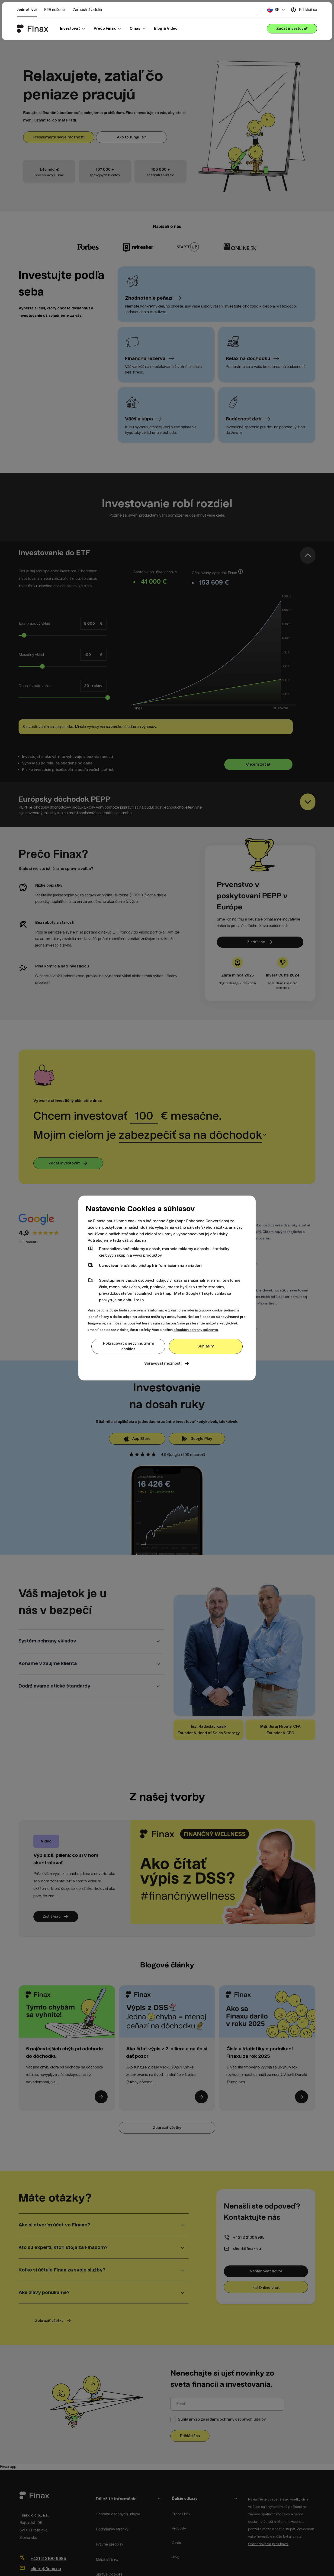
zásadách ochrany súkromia (195, 1330)
